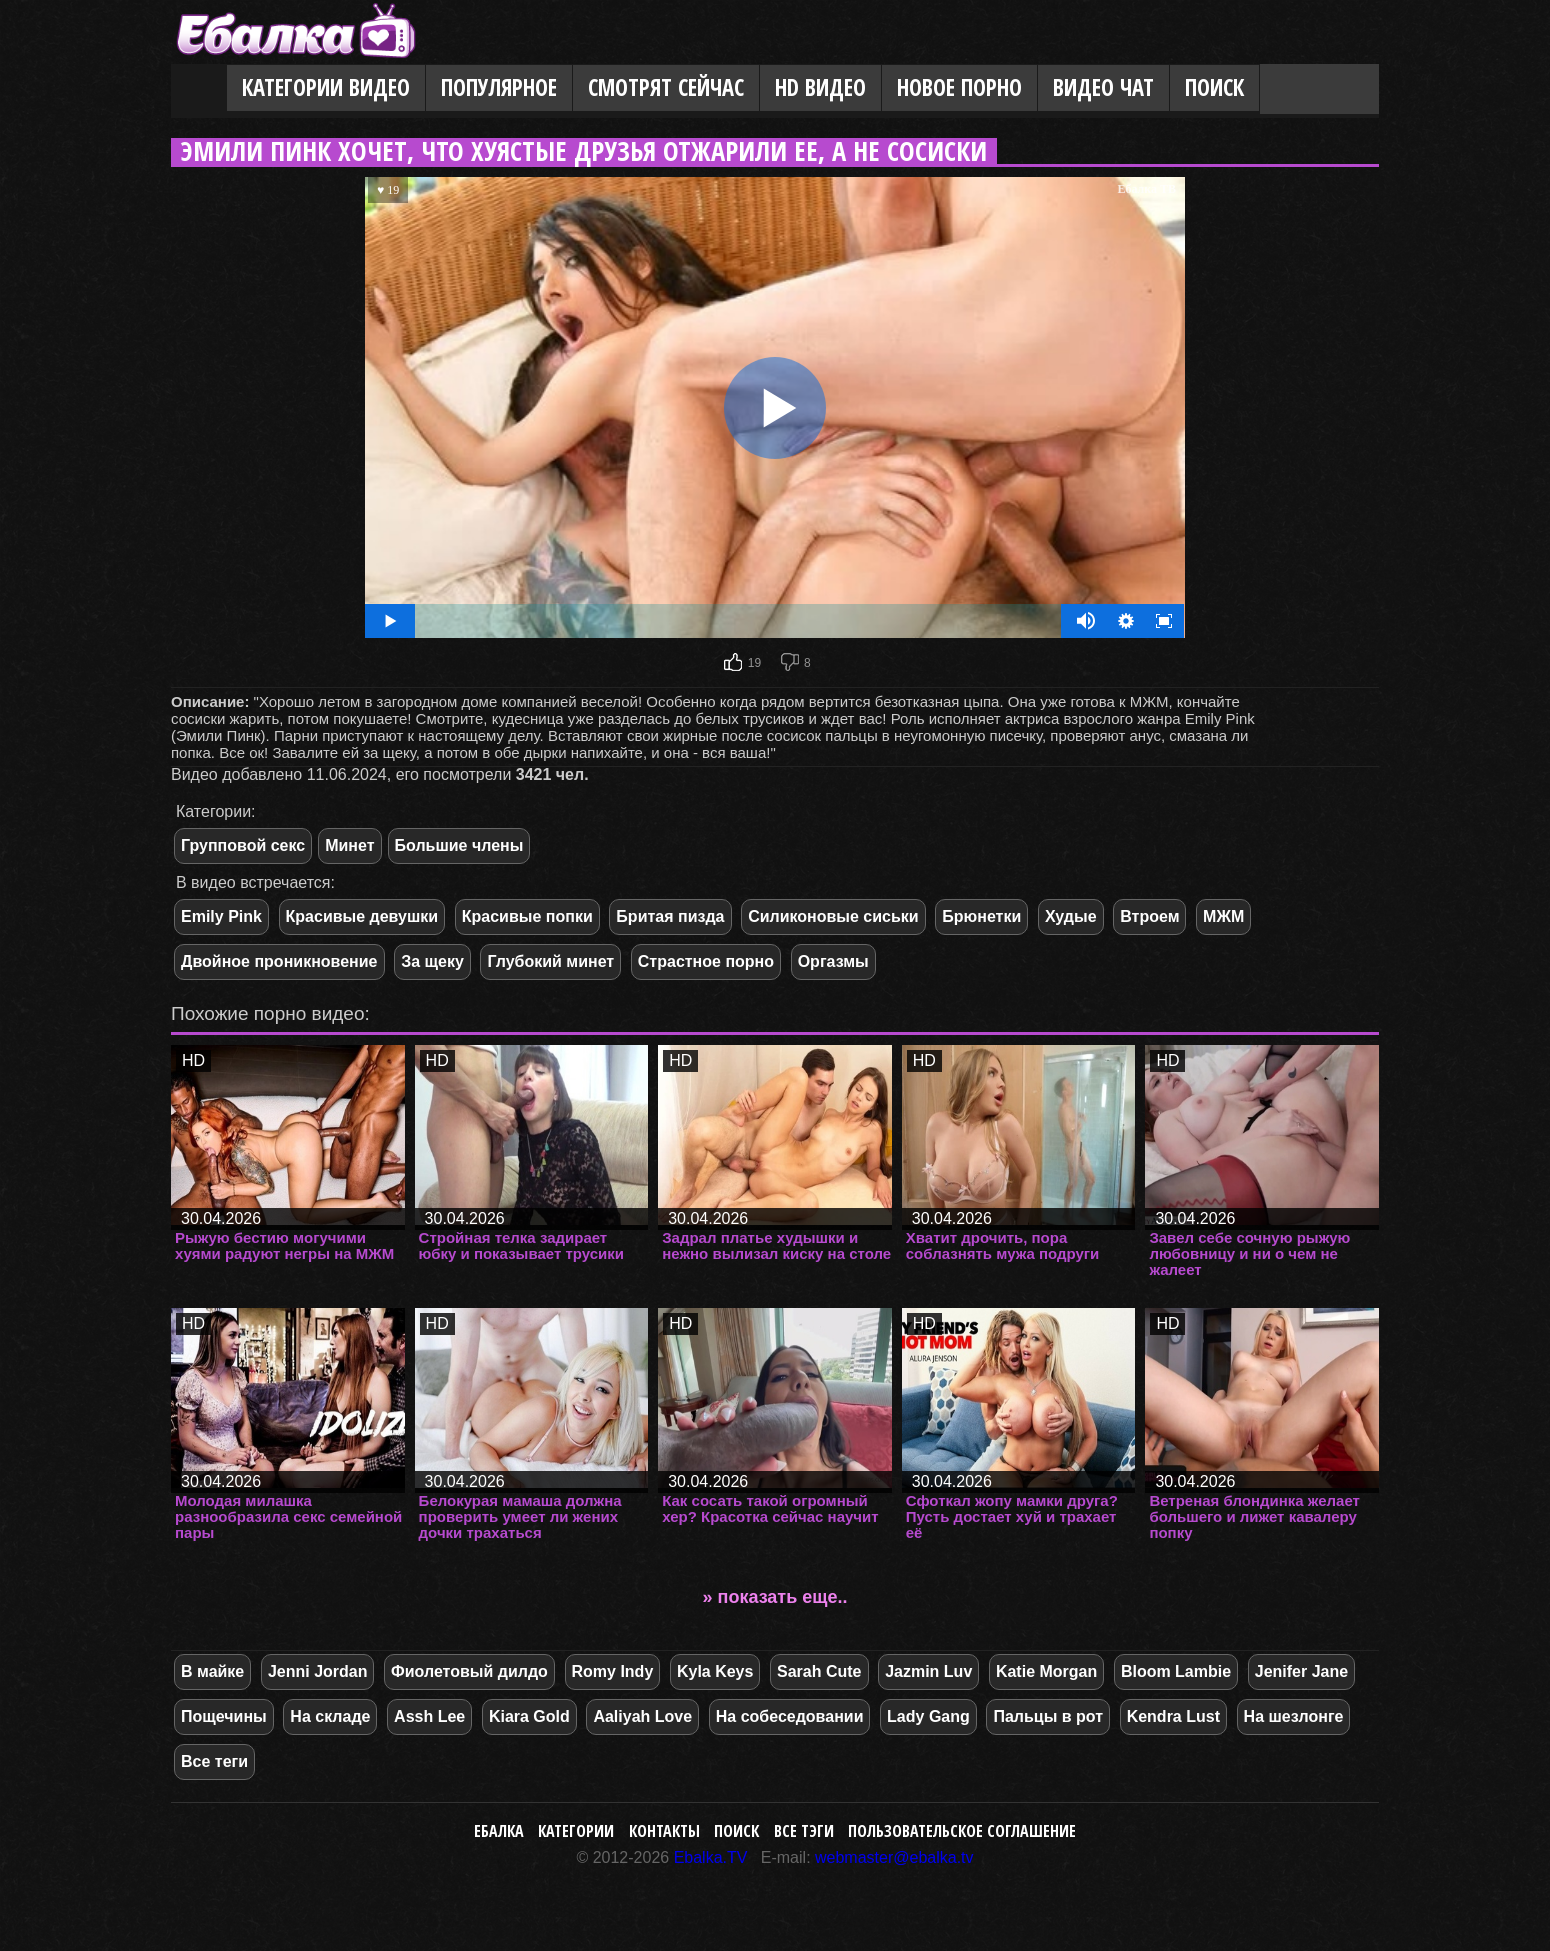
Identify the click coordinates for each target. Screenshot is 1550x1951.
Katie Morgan (1046, 1671)
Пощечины (224, 1716)
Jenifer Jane (1301, 1671)
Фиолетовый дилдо (469, 1671)
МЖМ (1223, 916)
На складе (330, 1716)
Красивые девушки (362, 916)
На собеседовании (790, 1716)
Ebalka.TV (711, 1857)
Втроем (1149, 916)
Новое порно (959, 87)
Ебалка (499, 1831)
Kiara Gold (529, 1716)
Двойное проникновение (279, 961)
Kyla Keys (715, 1671)
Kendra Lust (1173, 1716)
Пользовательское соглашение (962, 1831)
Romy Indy (613, 1671)
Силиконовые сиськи (833, 916)
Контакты (664, 1831)
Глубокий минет (550, 961)
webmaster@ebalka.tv (894, 1857)
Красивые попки (527, 916)
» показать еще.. (775, 1597)
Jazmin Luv (928, 1671)
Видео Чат (1103, 87)
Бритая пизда (670, 916)
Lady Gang (928, 1716)
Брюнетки (981, 916)
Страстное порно (706, 961)
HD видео (820, 87)
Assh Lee (429, 1716)
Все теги (214, 1761)
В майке (212, 1671)
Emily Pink (221, 916)
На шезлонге (1294, 1716)
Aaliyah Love (642, 1716)
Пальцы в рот (1048, 1716)
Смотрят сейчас (666, 87)
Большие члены (459, 845)
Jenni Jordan (318, 1671)
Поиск (1214, 87)
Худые (1071, 916)
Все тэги (804, 1831)
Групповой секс (243, 845)
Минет (349, 845)
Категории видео (326, 87)
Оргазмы (833, 961)
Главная (199, 89)
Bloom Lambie (1176, 1671)
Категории (576, 1831)
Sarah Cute (819, 1671)
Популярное (499, 87)
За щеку (432, 961)
